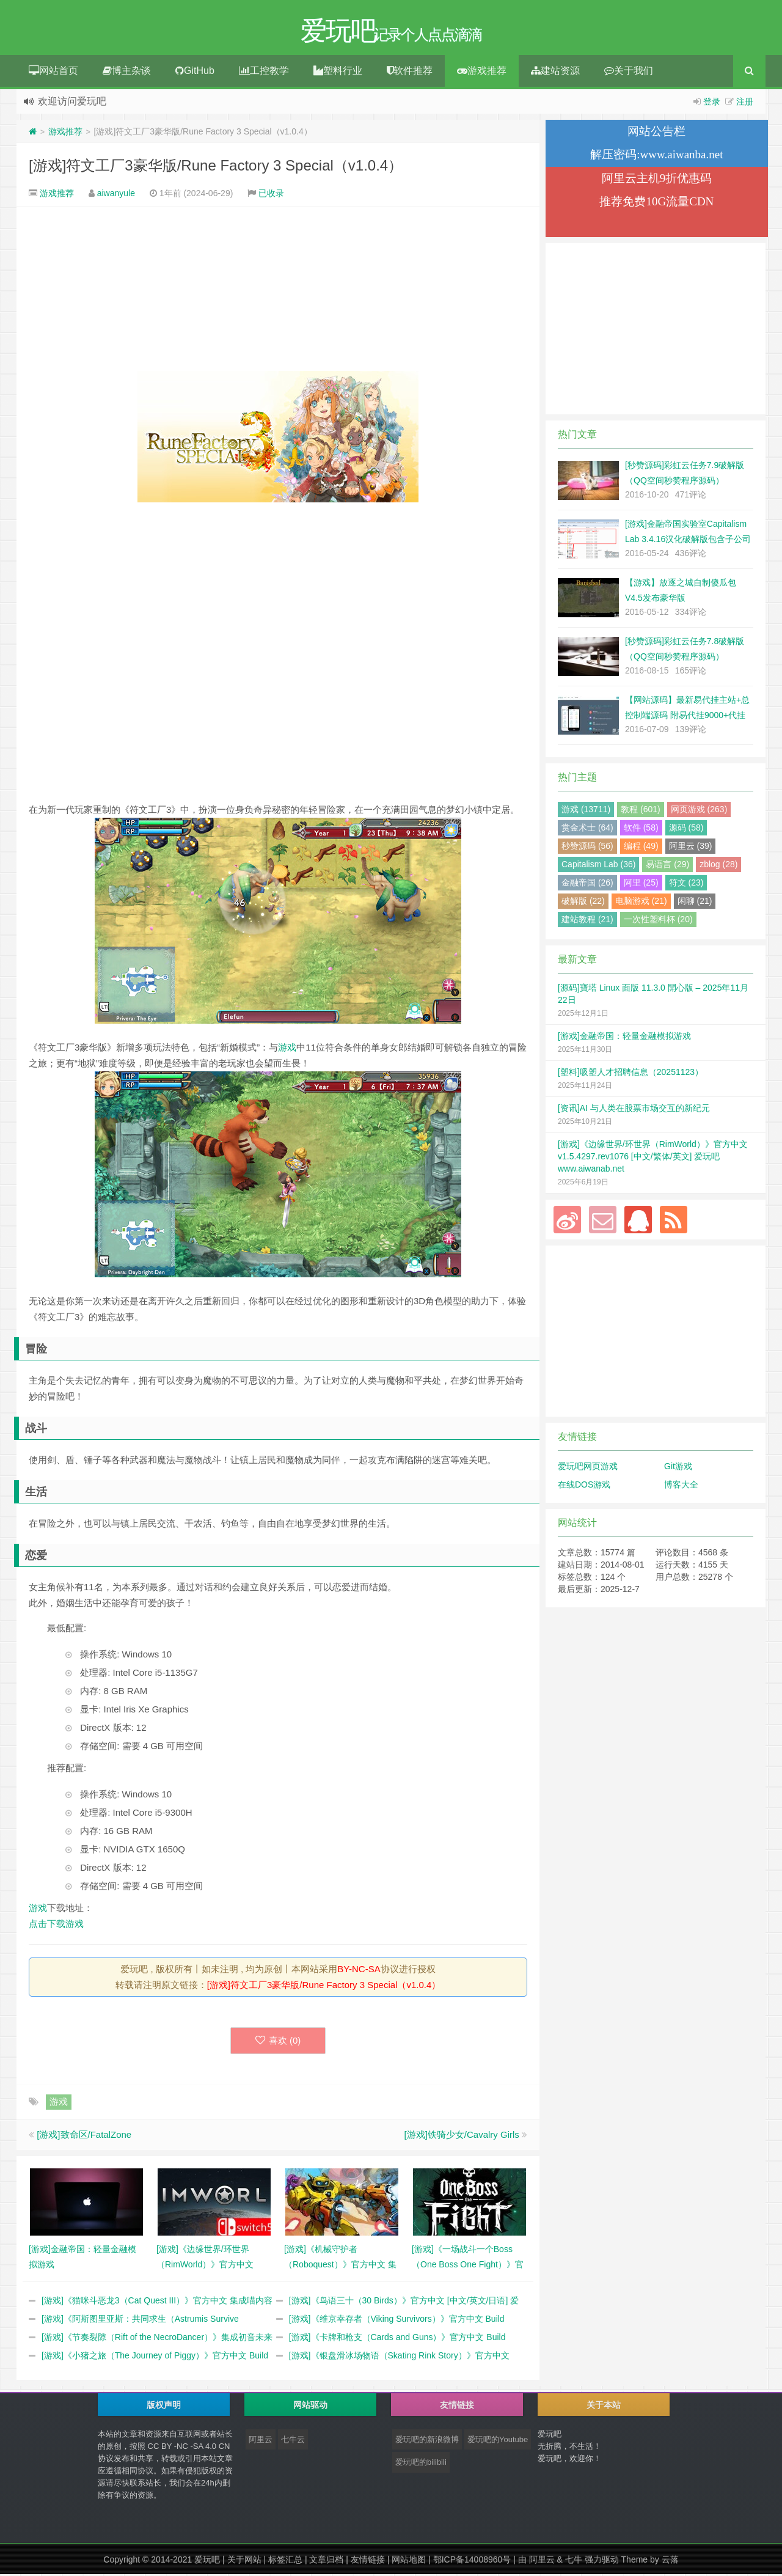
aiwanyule (116, 195)
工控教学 (264, 72)
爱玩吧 (207, 2561)
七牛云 (293, 2441)
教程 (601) (640, 811)
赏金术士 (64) (587, 829)
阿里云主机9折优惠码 (657, 180)
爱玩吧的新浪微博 (427, 2441)
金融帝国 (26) (587, 884)
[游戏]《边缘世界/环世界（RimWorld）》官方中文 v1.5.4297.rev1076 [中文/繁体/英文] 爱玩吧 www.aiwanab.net (653, 1158)
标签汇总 (285, 2561)
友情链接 (368, 2561)
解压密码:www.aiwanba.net (656, 156)
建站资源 (555, 72)
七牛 (573, 2561)
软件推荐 (410, 72)
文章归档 (326, 2561)
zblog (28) (718, 866)
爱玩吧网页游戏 (588, 1468)
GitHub (194, 72)
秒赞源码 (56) (587, 848)
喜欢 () (278, 2042)
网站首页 (53, 72)
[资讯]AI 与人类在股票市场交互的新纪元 (634, 1110)
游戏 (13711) (585, 811)
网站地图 (409, 2561)
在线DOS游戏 (584, 1486)
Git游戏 (678, 1468)
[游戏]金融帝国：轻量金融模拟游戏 (624, 1038)
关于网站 (244, 2561)
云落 (670, 2561)
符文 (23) (686, 884)
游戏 (287, 1049)
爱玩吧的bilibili (421, 2463)
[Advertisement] (277, 291)
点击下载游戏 (56, 1925)
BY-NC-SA (358, 1970)
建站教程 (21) (587, 921)
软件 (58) (641, 829)
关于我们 (628, 72)
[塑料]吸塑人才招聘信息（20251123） (630, 1074)
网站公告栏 (656, 133)
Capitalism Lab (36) (598, 866)
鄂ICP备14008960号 (472, 2561)
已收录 (271, 195)
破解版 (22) (583, 903)
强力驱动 (602, 2561)
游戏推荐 (481, 72)
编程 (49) (641, 848)
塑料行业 (337, 72)
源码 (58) (686, 829)
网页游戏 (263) (699, 811)
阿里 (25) (641, 884)
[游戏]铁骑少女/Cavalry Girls (461, 2136)
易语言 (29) (667, 866)
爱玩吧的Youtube (497, 2441)
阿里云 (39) (690, 848)
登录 (711, 103)
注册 (744, 103)
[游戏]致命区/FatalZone (84, 2136)
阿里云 (260, 2441)
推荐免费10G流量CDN (656, 203)
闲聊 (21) (695, 903)
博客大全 (681, 1486)
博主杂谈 (127, 72)
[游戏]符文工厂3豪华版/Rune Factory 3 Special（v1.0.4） (216, 167)
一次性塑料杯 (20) (658, 921)
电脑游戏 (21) (641, 903)
